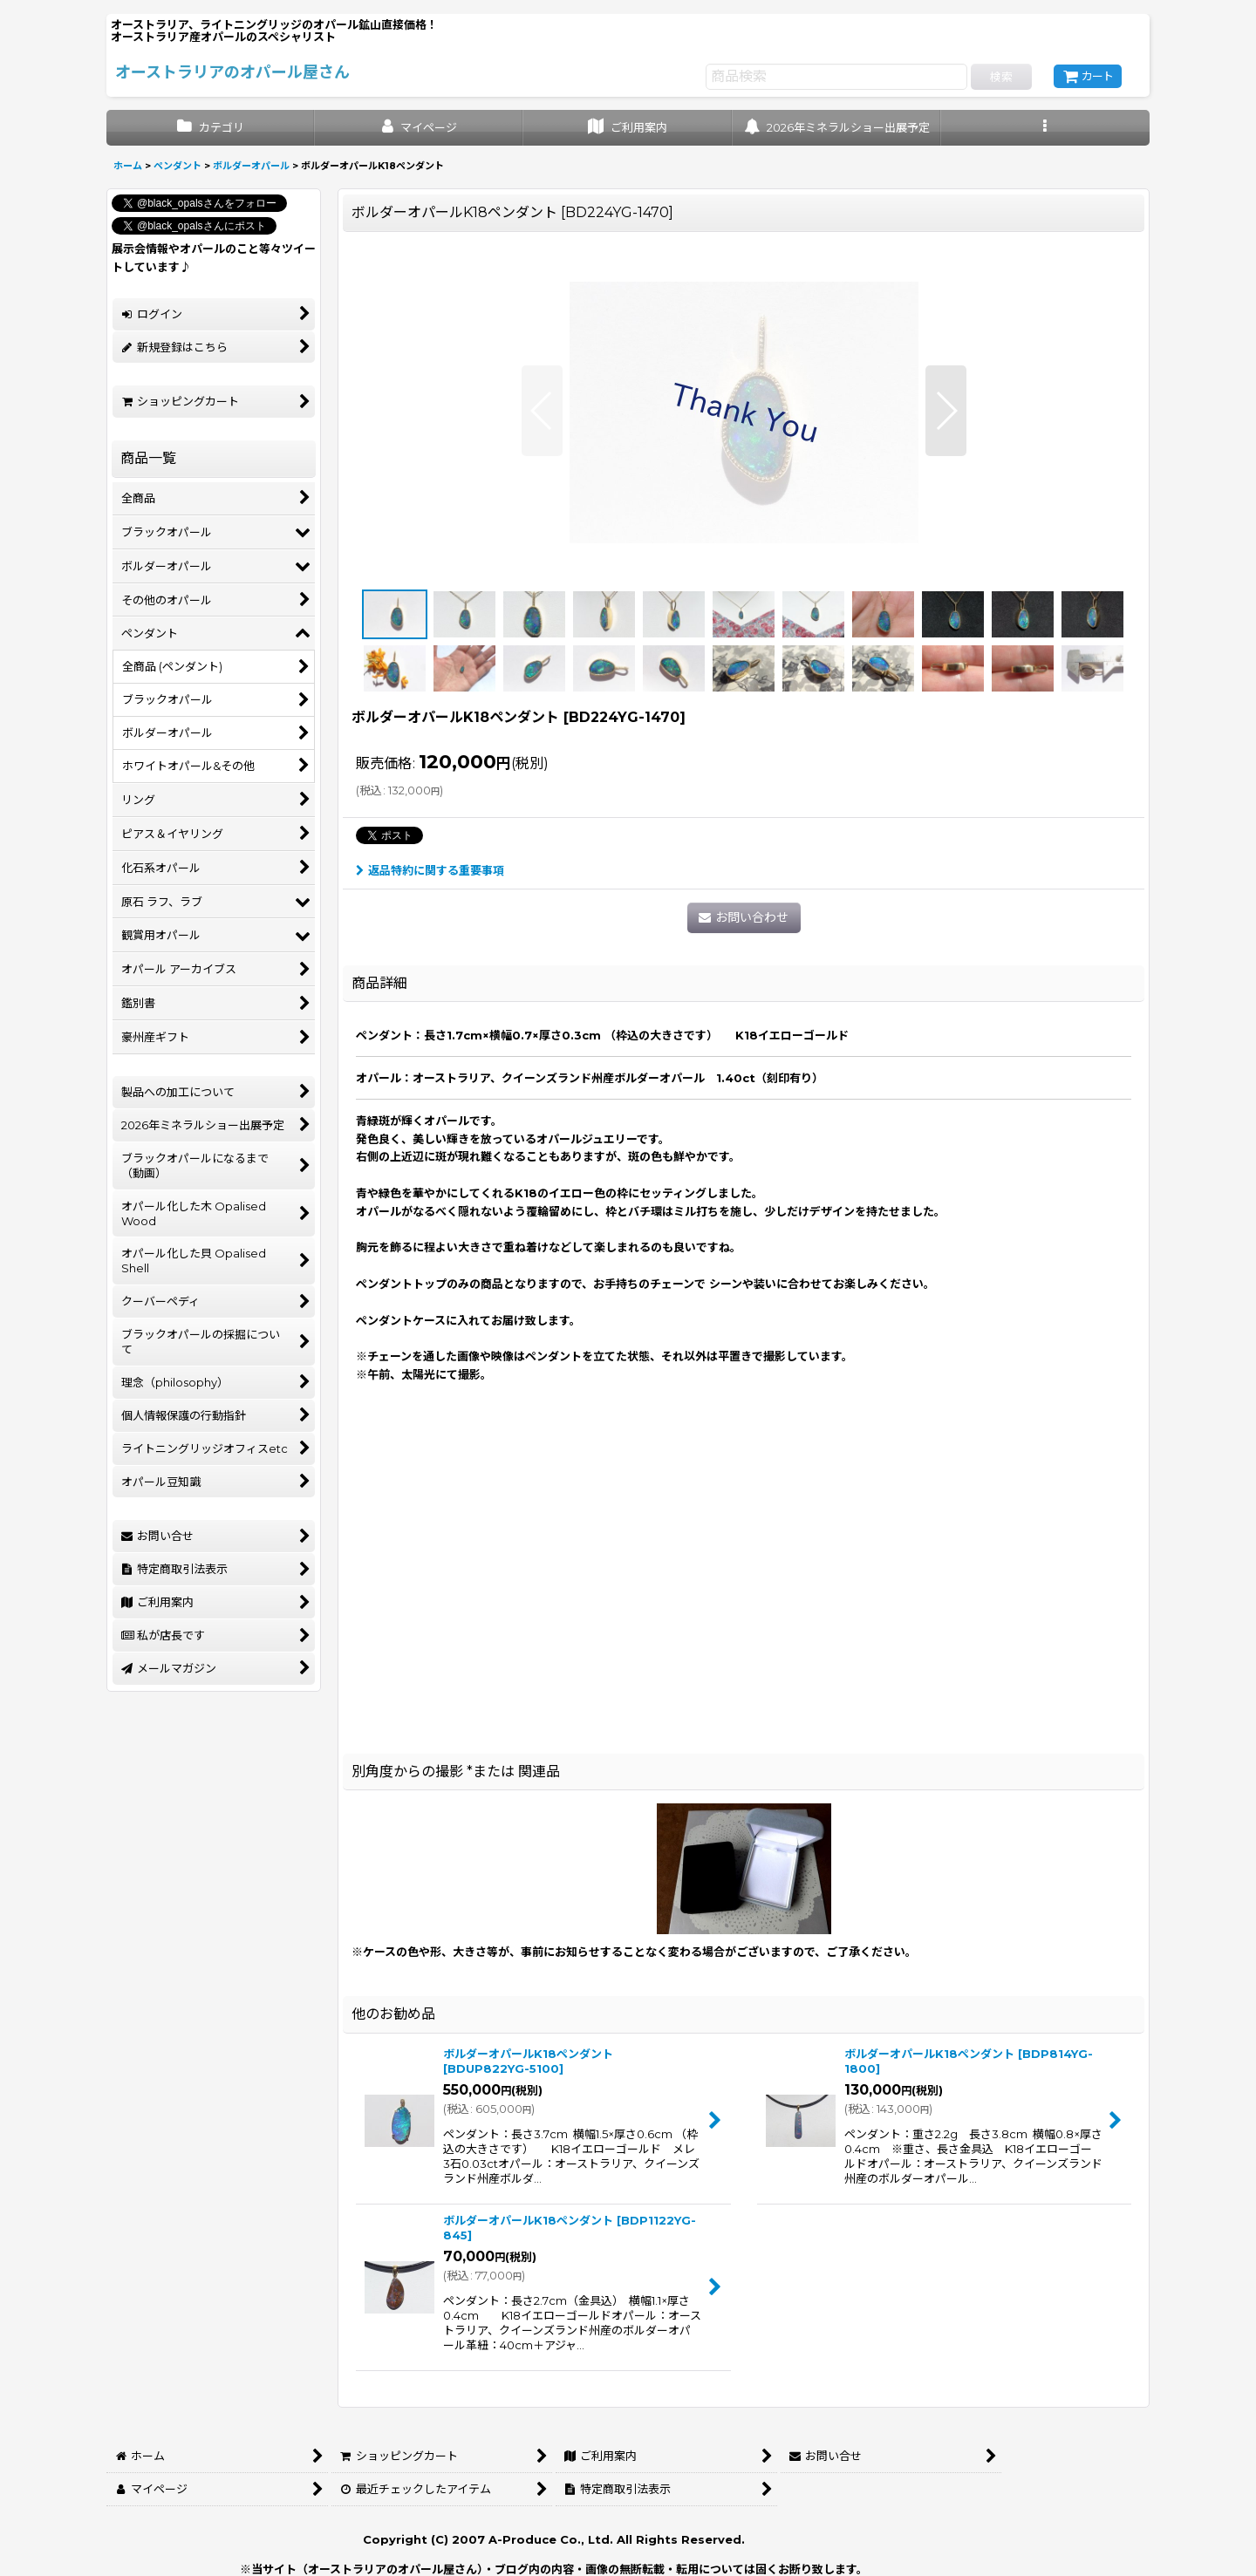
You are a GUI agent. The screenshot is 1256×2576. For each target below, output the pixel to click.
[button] (1045, 128)
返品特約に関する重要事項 (430, 870)
